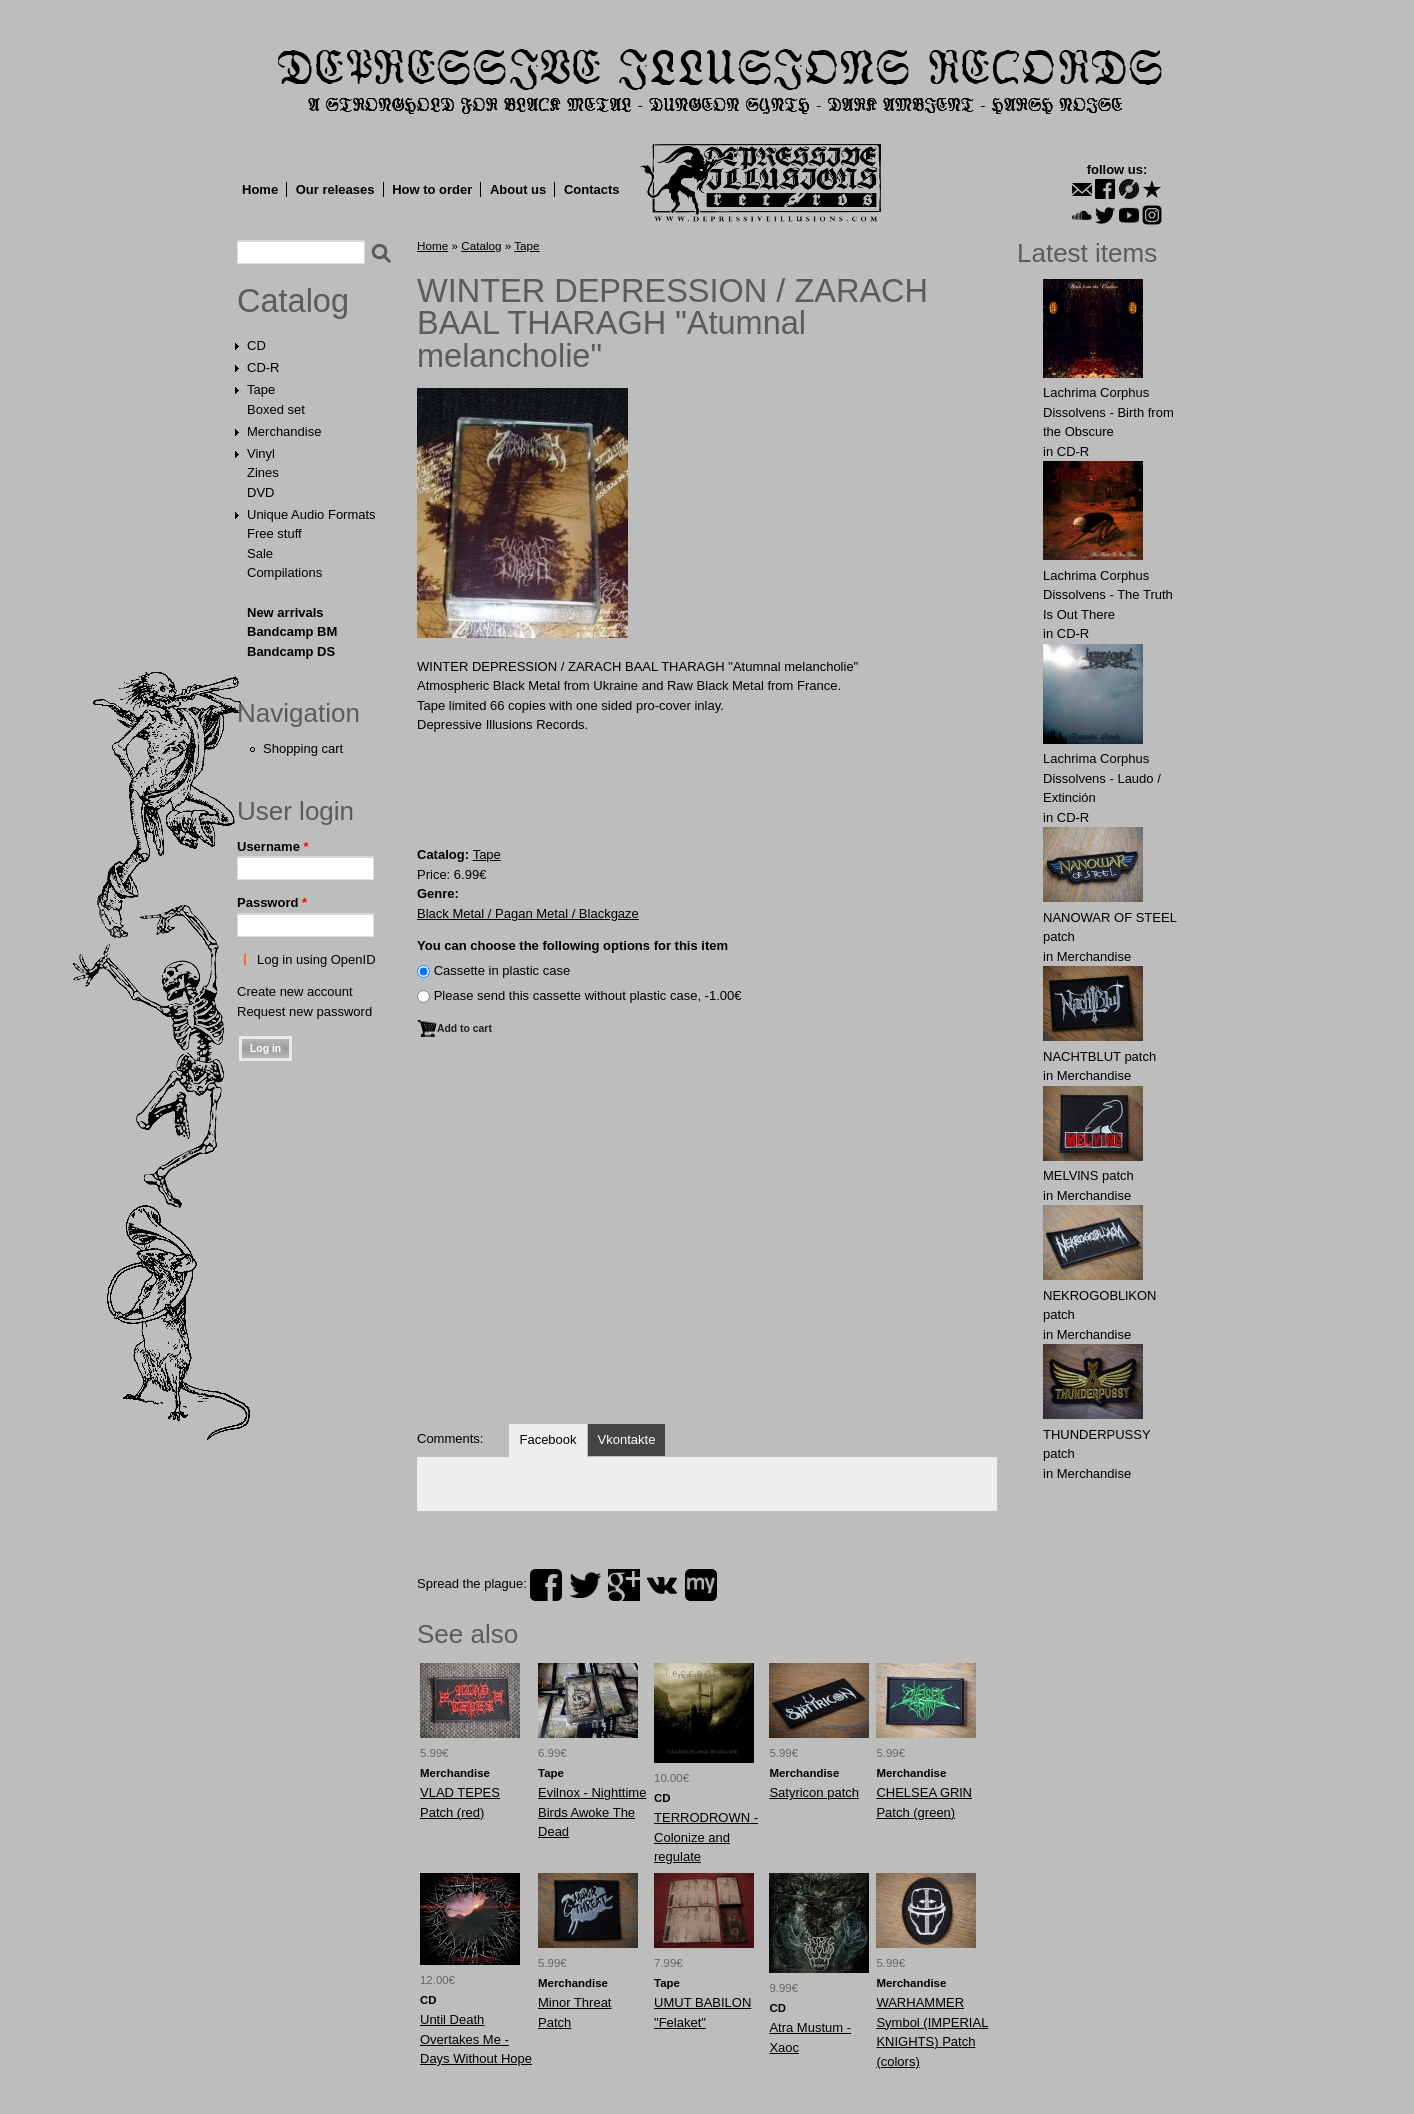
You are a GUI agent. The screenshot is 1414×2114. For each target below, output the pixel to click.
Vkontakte (627, 1439)
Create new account (295, 991)
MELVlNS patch (1088, 1175)
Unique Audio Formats (311, 514)
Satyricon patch (814, 1792)
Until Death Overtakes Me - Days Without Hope (476, 2039)
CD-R (263, 367)
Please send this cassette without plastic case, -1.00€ (588, 995)
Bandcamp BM (292, 631)
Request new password (304, 1011)
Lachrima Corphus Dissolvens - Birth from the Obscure (1108, 412)
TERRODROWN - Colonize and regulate (706, 1837)
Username (273, 846)
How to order (432, 189)
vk (662, 1585)
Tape (261, 389)
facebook (546, 1585)
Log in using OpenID (316, 959)
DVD (260, 492)
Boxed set (276, 409)
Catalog (293, 301)
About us (518, 189)
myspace (701, 1585)
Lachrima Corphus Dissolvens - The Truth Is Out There (1108, 595)
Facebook (547, 1439)
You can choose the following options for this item (572, 945)
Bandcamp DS (291, 651)
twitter (585, 1585)
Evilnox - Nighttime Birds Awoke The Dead (592, 1812)
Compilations (284, 572)
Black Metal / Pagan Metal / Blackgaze (528, 913)
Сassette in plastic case (502, 970)
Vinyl (261, 453)
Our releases (335, 189)
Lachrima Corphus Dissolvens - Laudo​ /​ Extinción (1102, 778)
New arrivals (285, 612)
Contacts (592, 189)
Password (272, 902)
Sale (260, 553)
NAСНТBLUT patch (1099, 1056)
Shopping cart (303, 748)
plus (624, 1585)
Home (260, 189)
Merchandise (284, 431)
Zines (263, 472)
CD (256, 345)
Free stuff (274, 533)
